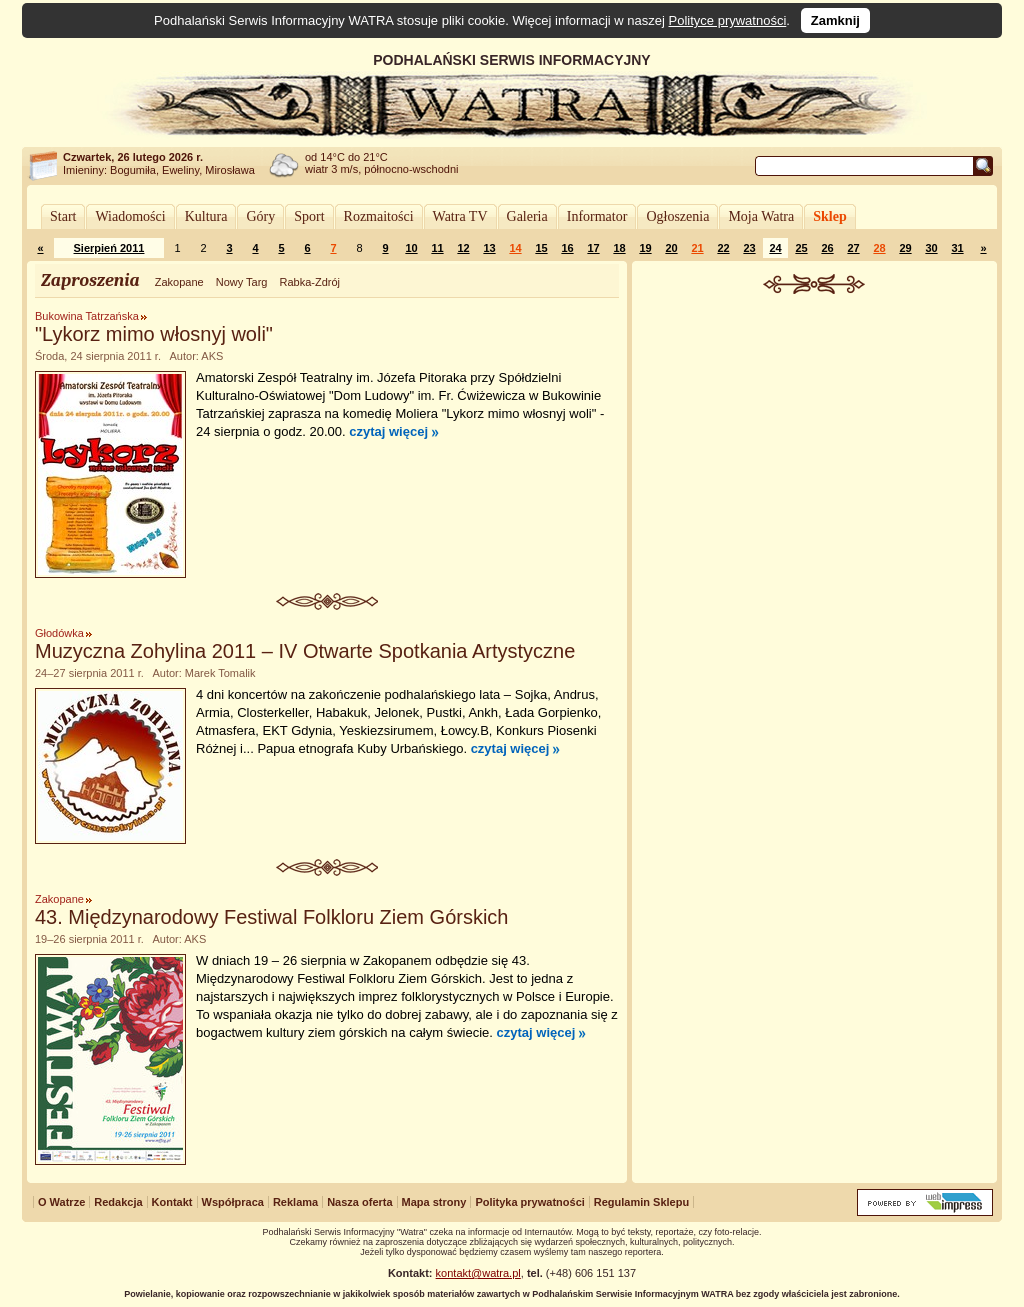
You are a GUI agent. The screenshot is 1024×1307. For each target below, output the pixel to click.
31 (957, 248)
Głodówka (59, 633)
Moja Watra (761, 216)
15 (541, 248)
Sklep (829, 216)
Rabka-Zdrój (309, 282)
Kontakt (172, 1202)
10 (411, 248)
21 (697, 248)
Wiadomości (130, 216)
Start (63, 216)
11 (437, 248)
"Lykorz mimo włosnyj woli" (154, 334)
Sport (309, 216)
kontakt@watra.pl (478, 1273)
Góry (260, 216)
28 (879, 248)
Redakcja (118, 1202)
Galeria (527, 216)
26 (827, 248)
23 (749, 248)
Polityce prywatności (728, 20)
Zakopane (179, 282)
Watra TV (460, 216)
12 (463, 248)
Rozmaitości (379, 216)
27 (853, 248)
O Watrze (61, 1202)
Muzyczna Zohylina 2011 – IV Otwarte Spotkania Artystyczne (305, 651)
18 (619, 248)
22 (723, 248)
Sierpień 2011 (109, 248)
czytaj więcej (388, 431)
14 (515, 248)
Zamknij (835, 20)
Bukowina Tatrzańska (87, 316)
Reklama (295, 1202)
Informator (597, 216)
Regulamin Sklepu (641, 1202)
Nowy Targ (242, 282)
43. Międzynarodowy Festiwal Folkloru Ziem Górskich (272, 917)
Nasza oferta (359, 1202)
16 (567, 248)
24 (775, 248)
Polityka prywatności (529, 1202)
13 (489, 248)
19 (645, 248)
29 (905, 248)
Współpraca (233, 1202)
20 (671, 248)
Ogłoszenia (677, 216)
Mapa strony (434, 1202)
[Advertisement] (815, 444)
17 (593, 248)
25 (801, 248)
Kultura (206, 216)
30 (931, 248)
